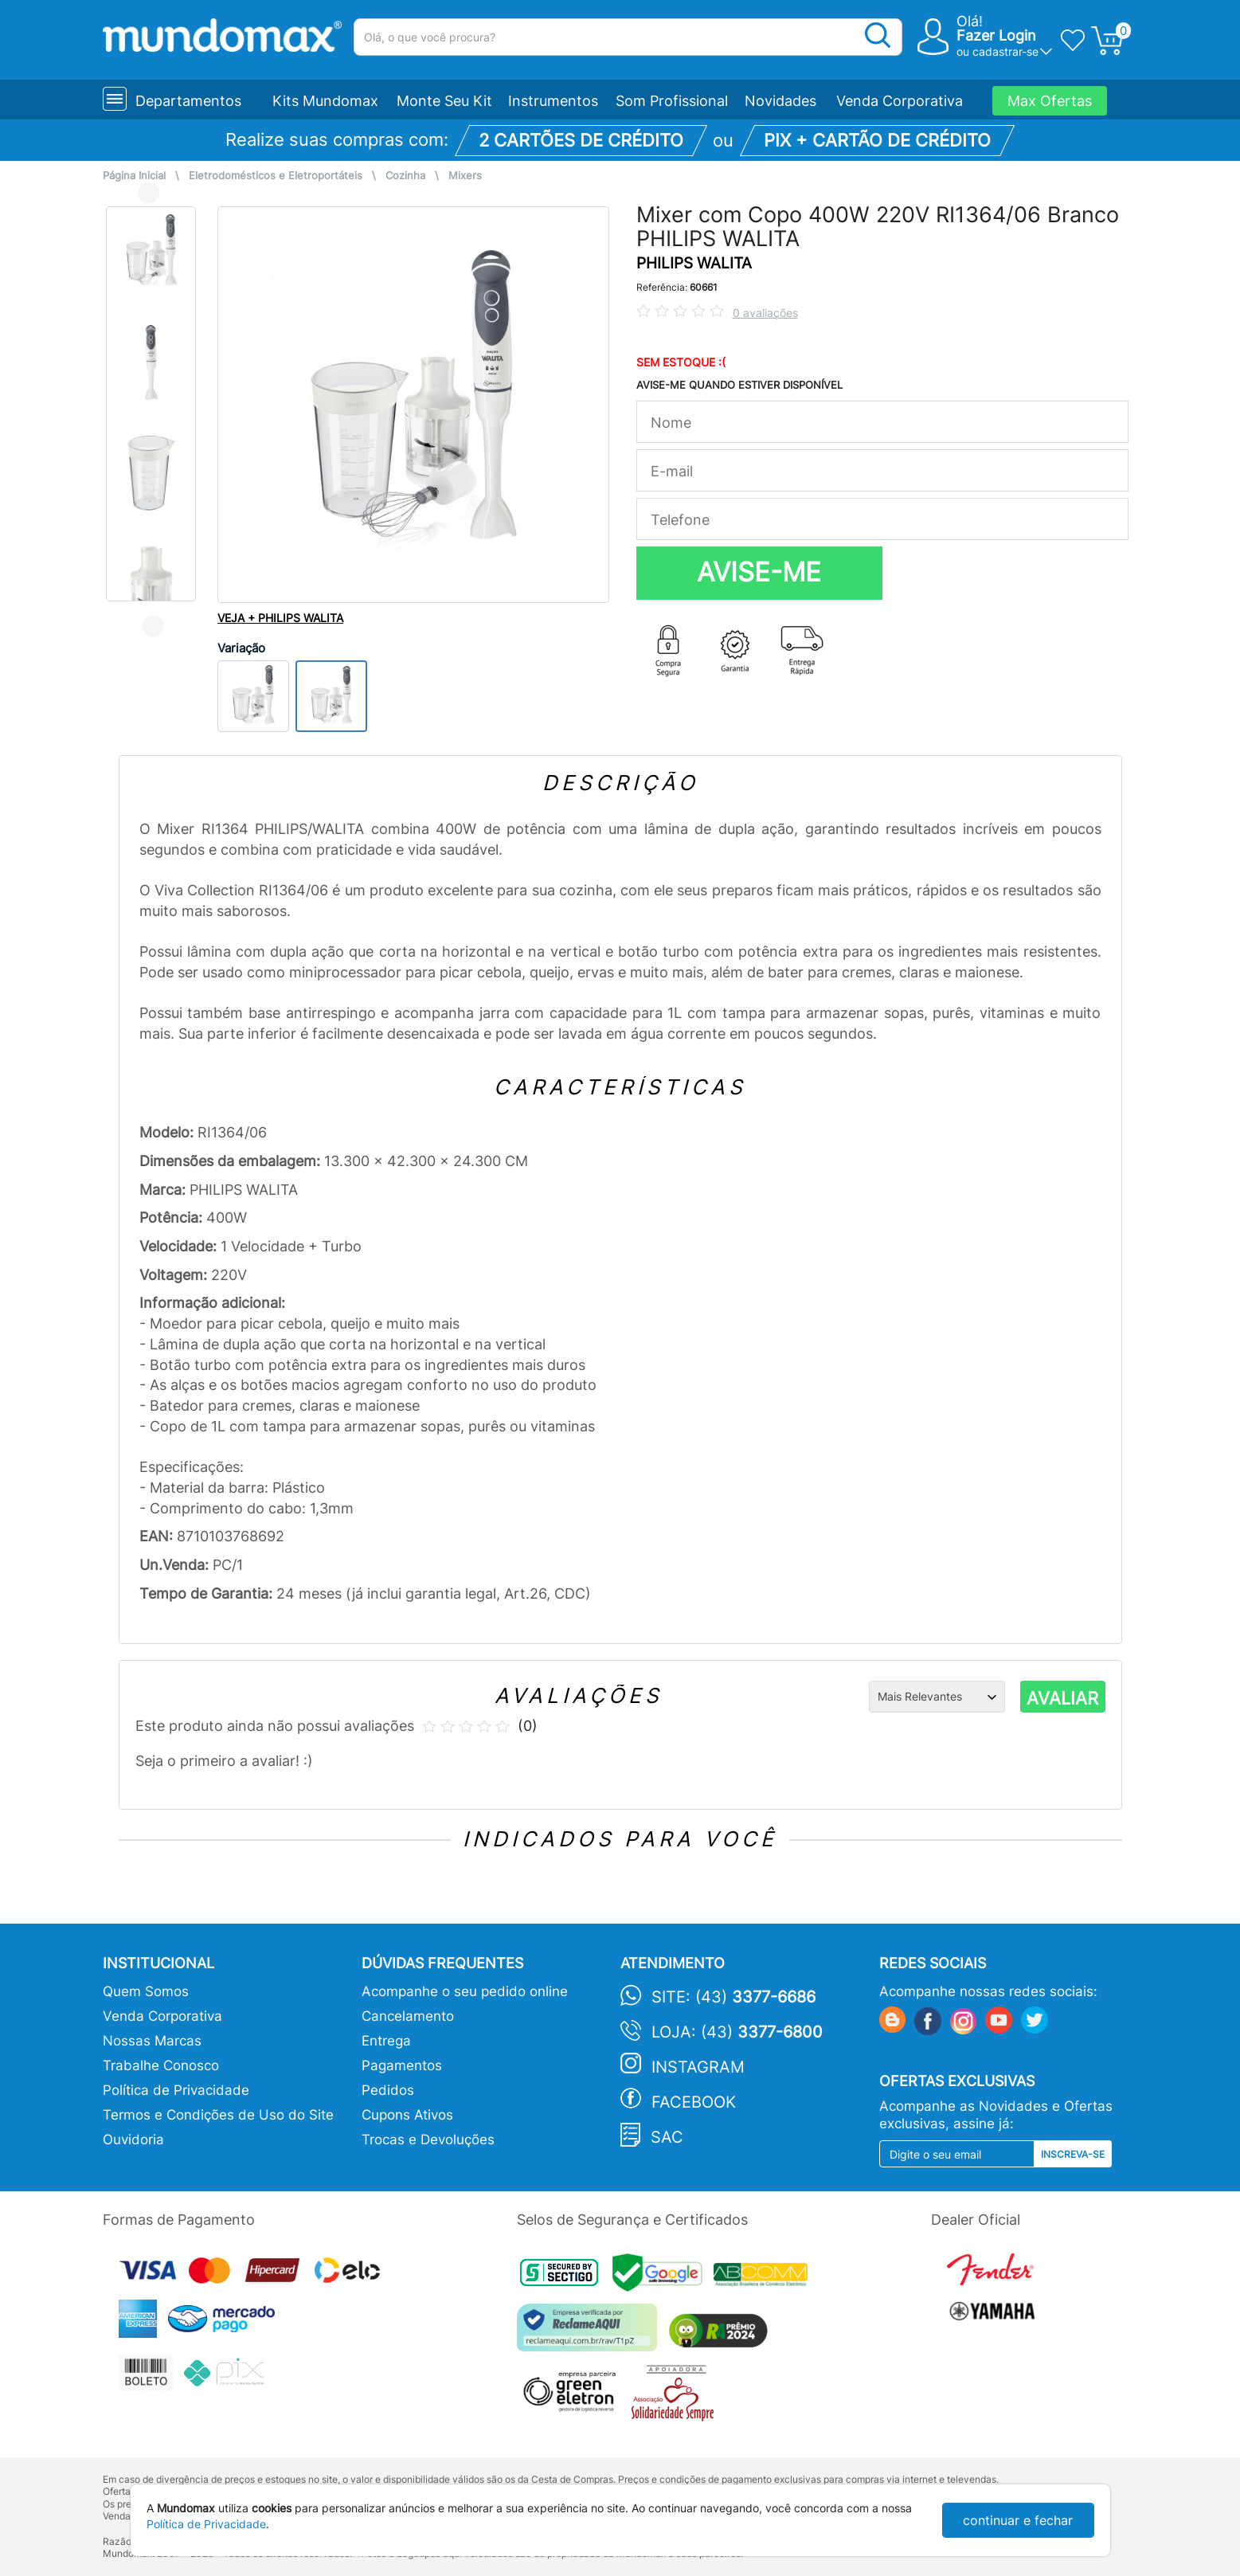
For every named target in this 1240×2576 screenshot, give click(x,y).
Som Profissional (672, 100)
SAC (667, 2137)
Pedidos (388, 2090)
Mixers (465, 176)
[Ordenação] (937, 1697)
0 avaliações (765, 312)
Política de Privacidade (176, 2090)
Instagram (698, 2067)
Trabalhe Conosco (161, 2065)
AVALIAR (1062, 1698)
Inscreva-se (1073, 2154)
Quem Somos (146, 1991)
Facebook (693, 2102)
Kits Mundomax (325, 100)
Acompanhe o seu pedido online (465, 1991)
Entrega (386, 2041)
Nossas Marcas (152, 2041)
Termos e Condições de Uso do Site (218, 2115)
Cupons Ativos (407, 2115)
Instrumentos (553, 100)
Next (153, 625)
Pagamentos (402, 2065)
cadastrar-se (1005, 51)
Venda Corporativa (899, 100)
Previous (148, 192)
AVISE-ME (759, 572)
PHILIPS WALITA (694, 263)
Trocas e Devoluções (428, 2139)
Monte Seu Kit (444, 100)
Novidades (780, 100)
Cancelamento (408, 2016)
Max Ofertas (1049, 100)
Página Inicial (134, 176)
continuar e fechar (1018, 2520)
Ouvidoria (133, 2139)
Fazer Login (996, 35)
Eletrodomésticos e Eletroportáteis (275, 176)
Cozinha (405, 176)
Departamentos (188, 100)
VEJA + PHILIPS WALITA (280, 617)
